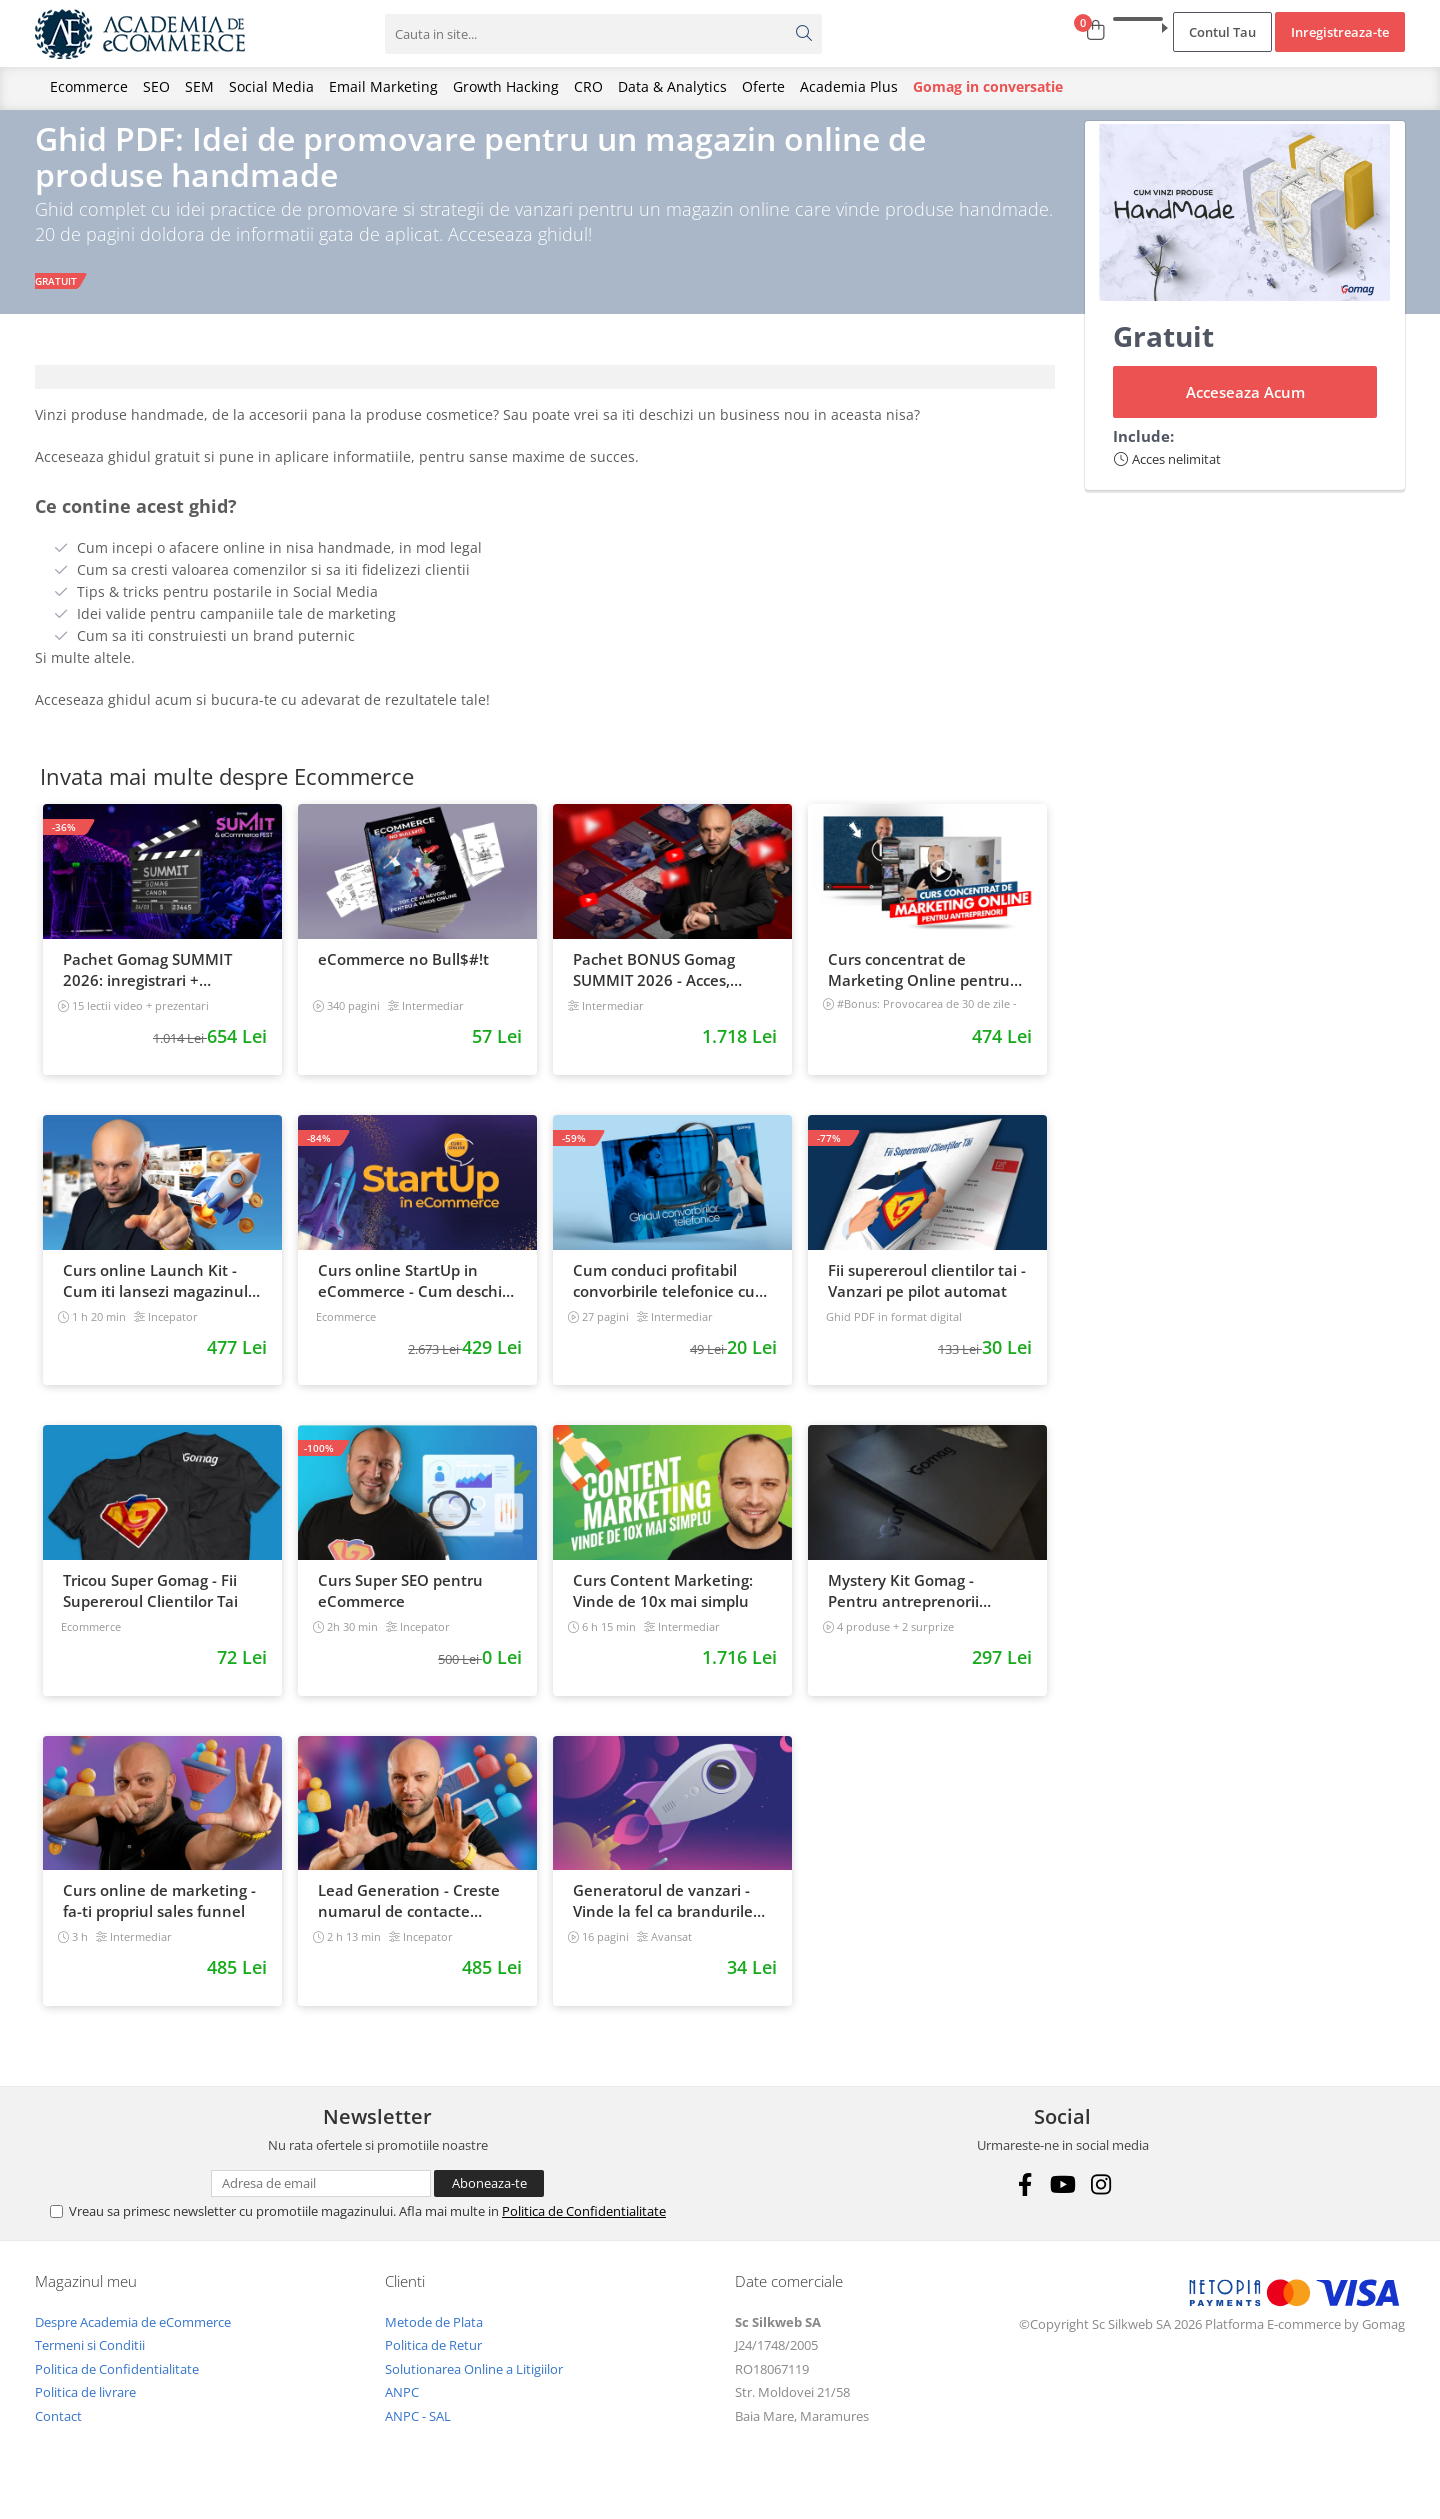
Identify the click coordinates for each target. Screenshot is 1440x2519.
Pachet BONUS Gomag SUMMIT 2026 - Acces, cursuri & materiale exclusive (654, 989)
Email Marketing (383, 86)
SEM (199, 86)
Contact (58, 2435)
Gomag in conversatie (988, 86)
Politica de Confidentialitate (584, 2229)
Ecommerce (89, 86)
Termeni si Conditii (90, 2364)
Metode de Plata (434, 2340)
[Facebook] (1024, 2202)
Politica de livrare (85, 2411)
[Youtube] (1062, 2202)
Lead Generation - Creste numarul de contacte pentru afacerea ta (409, 1920)
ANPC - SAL (418, 2435)
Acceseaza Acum (1245, 411)
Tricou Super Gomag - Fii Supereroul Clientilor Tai (150, 1609)
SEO (156, 86)
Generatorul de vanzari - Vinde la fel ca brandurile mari (663, 1920)
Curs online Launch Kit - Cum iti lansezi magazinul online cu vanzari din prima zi (161, 1299)
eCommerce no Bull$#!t (403, 978)
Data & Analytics (672, 86)
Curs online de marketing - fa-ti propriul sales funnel (159, 1919)
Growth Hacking (506, 86)
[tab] (545, 396)
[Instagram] (1100, 2202)
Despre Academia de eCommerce (133, 2340)
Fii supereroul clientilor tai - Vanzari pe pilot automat (927, 1298)
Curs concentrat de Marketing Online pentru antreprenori (919, 989)
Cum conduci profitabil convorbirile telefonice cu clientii (664, 1299)
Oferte (763, 86)
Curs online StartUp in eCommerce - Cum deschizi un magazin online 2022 (415, 1299)
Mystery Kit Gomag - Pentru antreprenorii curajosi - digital (903, 1610)
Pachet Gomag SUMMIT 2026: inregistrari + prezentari (147, 989)
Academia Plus (849, 86)
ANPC (402, 2411)
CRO (588, 86)
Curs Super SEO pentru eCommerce (400, 1609)
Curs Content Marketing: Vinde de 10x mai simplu (663, 1609)
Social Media (271, 86)
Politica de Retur (433, 2364)
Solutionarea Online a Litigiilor (474, 2387)
